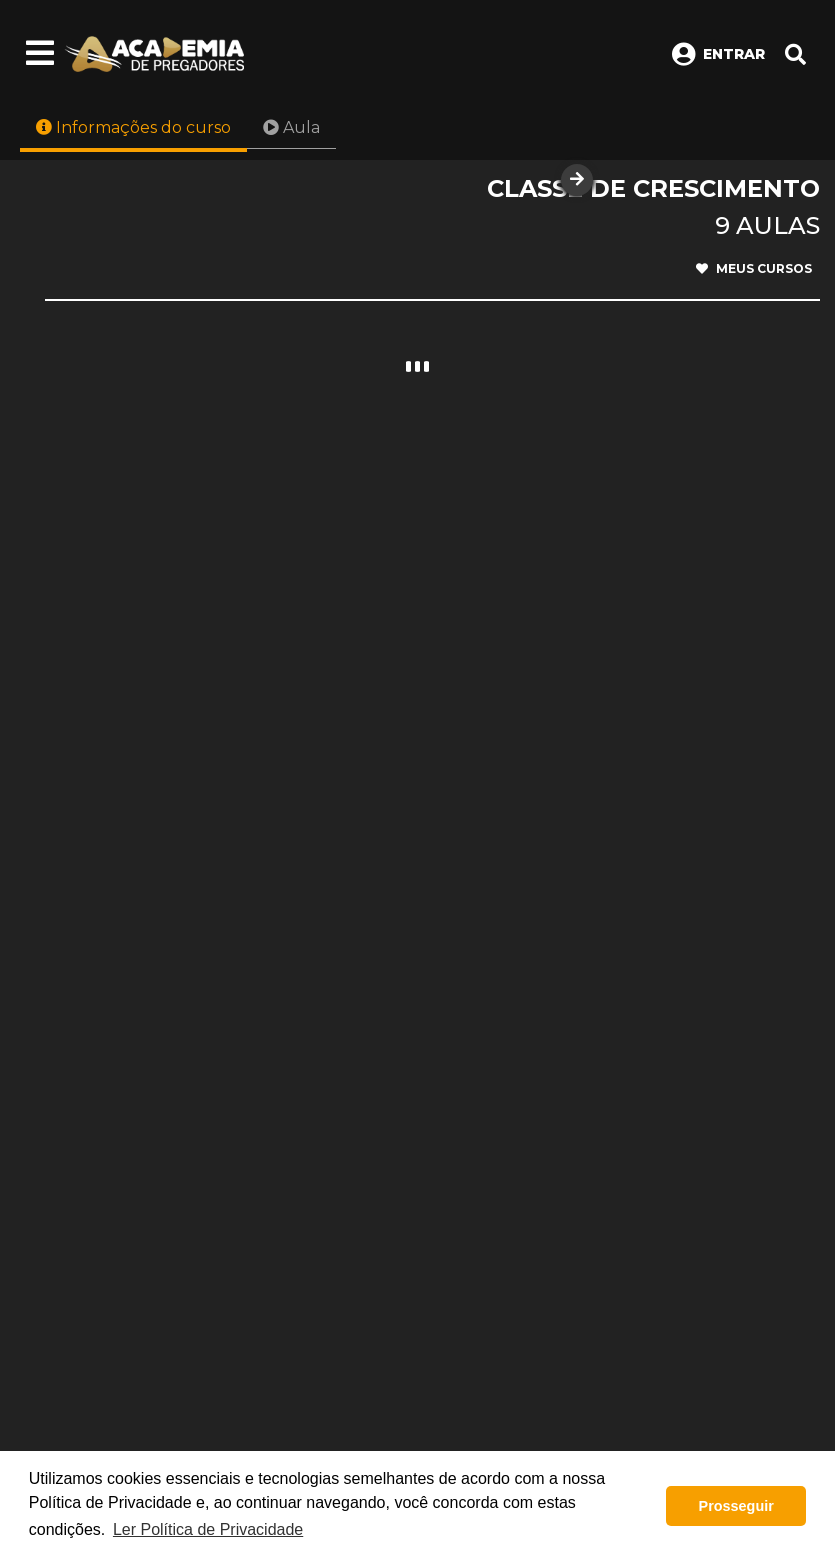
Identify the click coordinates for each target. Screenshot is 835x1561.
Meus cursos (754, 269)
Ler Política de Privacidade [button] (208, 1529)
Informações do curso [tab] (133, 127)
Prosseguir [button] (736, 1506)
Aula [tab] (291, 127)
